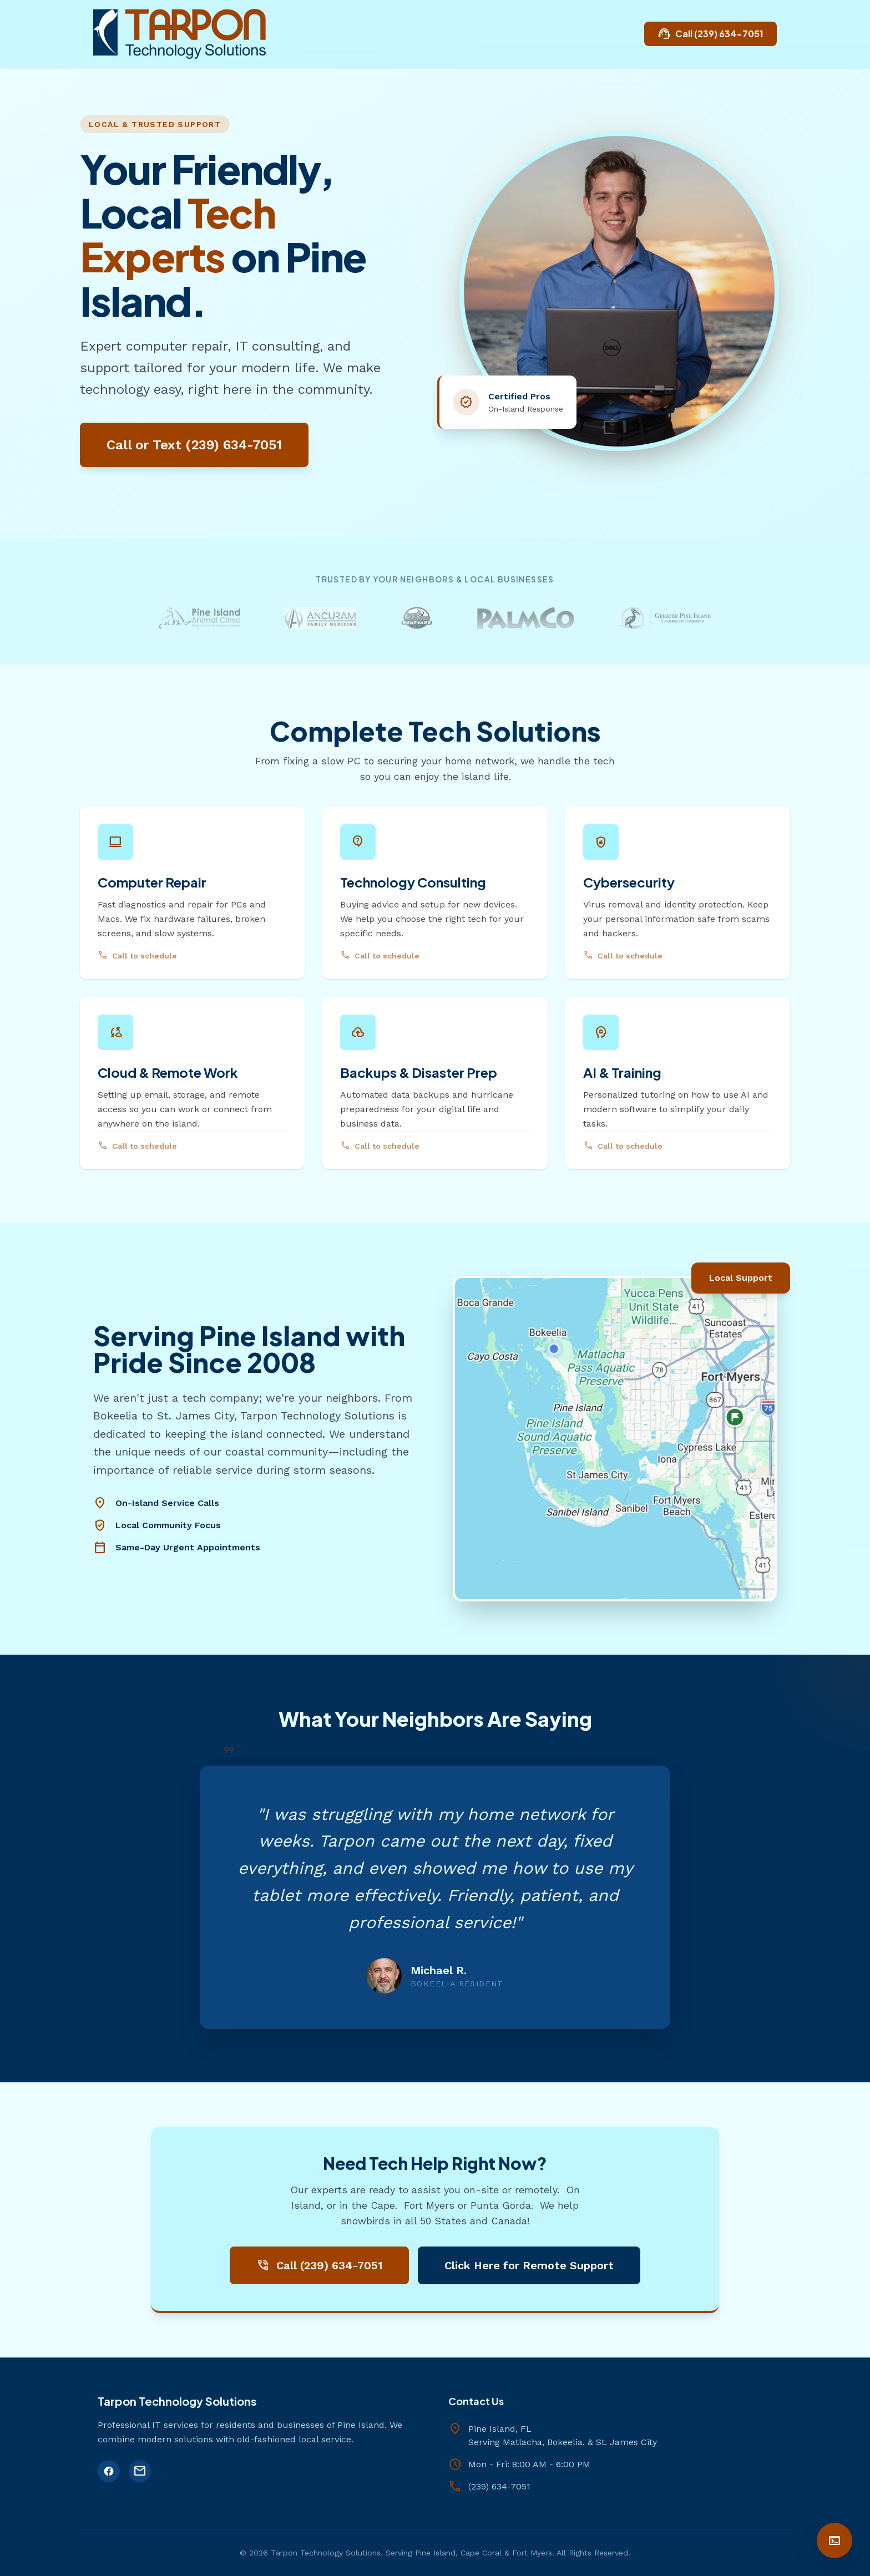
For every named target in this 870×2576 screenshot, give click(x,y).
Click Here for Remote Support (529, 2265)
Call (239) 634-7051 (710, 34)
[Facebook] (109, 2471)
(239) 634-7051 (499, 2486)
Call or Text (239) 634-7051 (194, 445)
